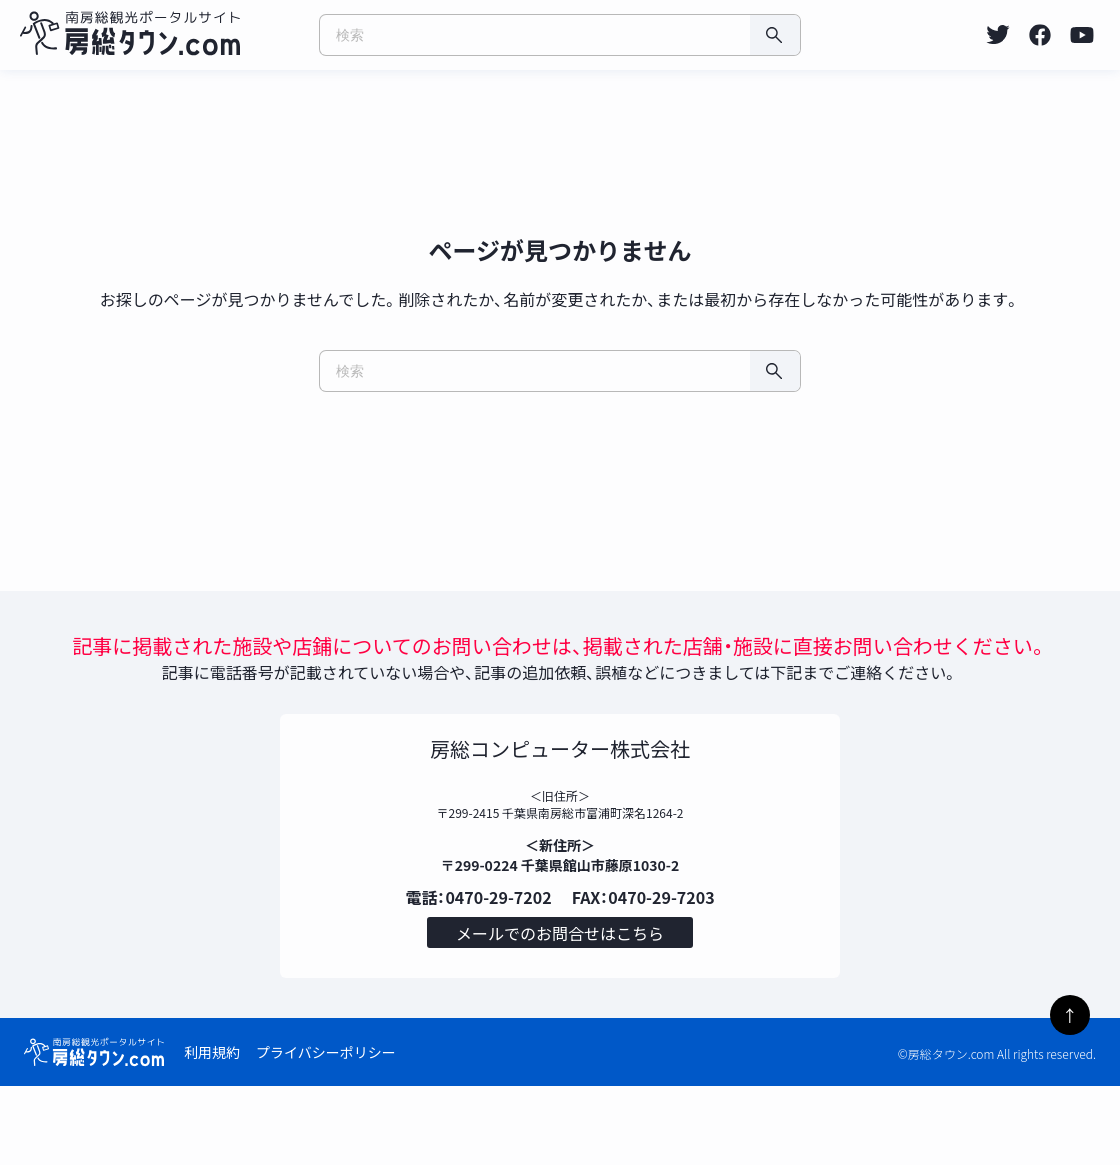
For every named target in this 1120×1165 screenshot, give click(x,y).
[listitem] (998, 35)
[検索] (775, 35)
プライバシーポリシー (326, 1131)
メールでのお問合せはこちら (560, 1007)
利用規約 (212, 1131)
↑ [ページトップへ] (1070, 1015)
